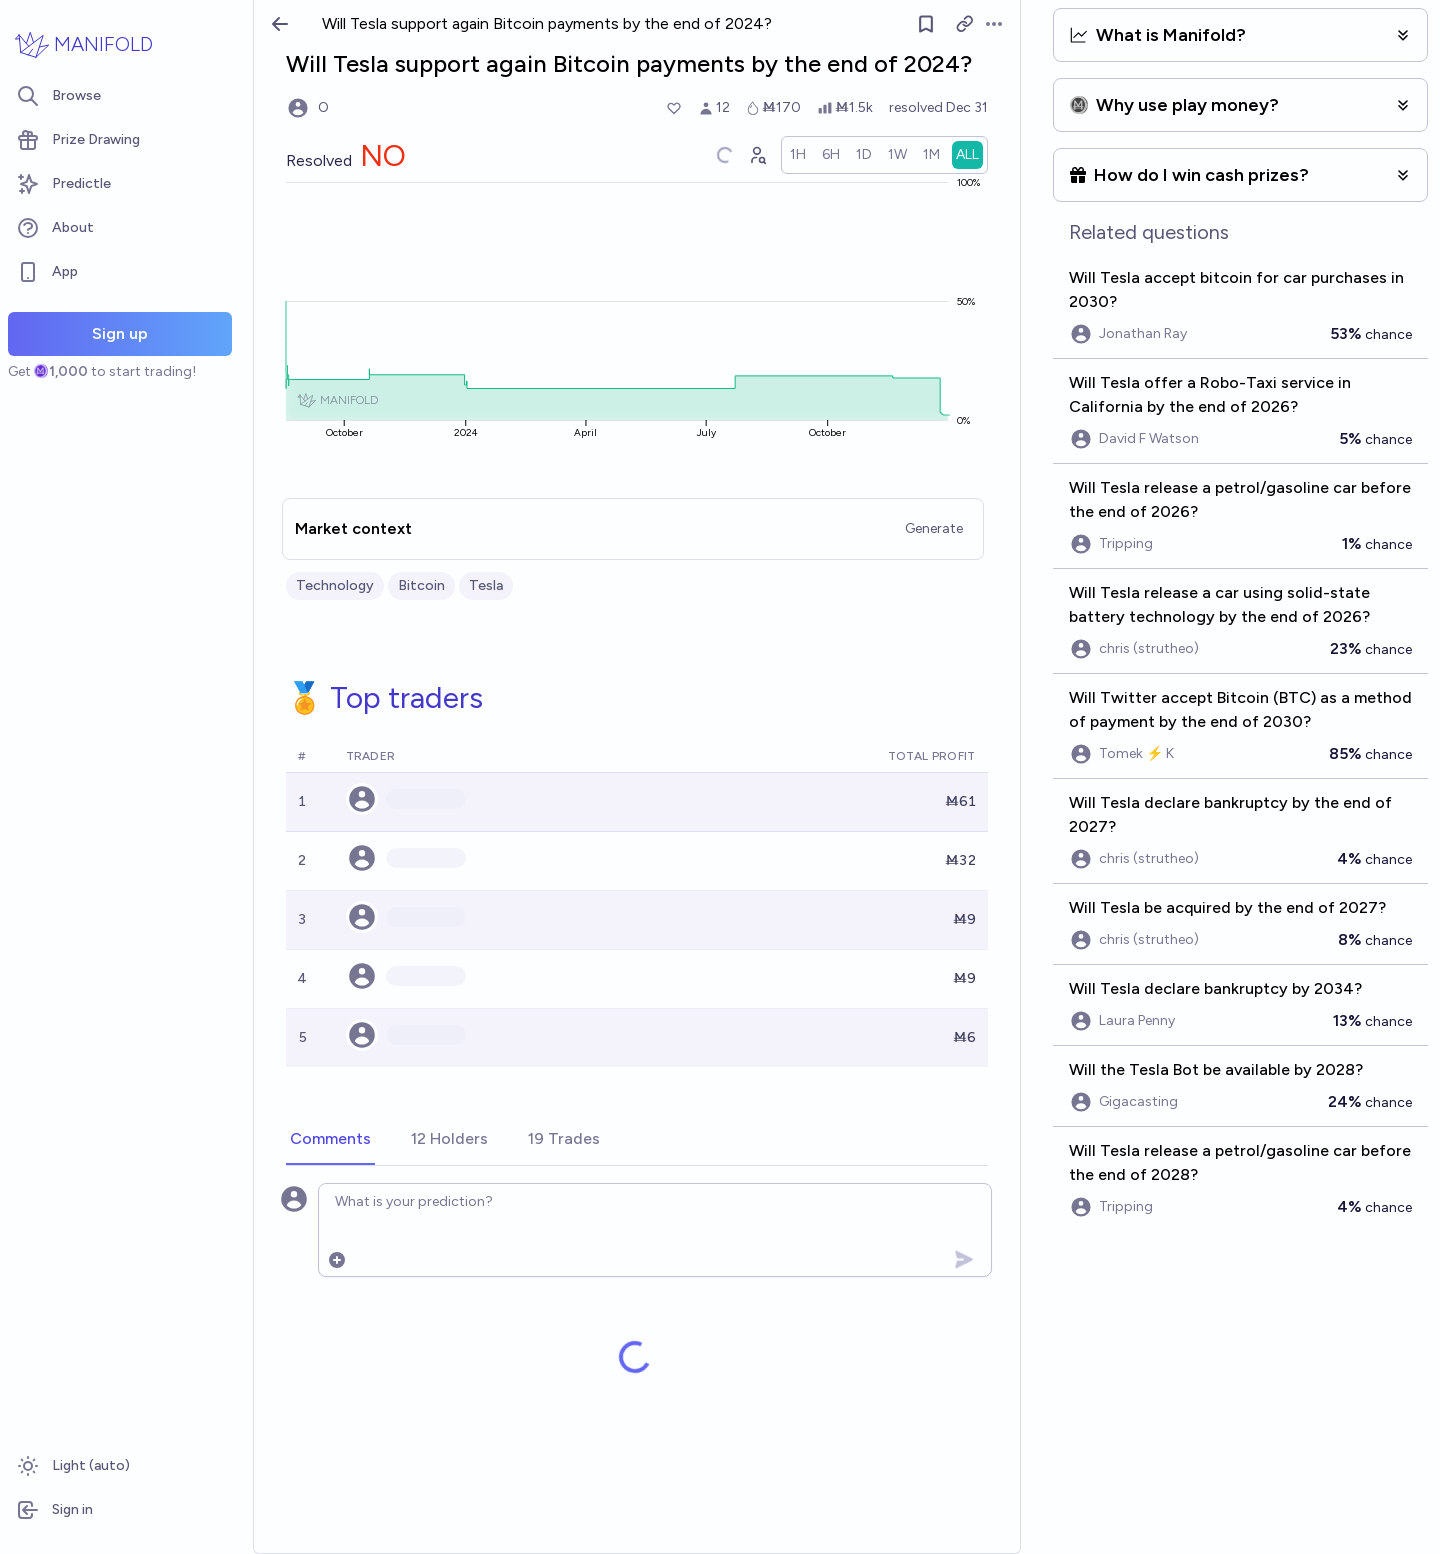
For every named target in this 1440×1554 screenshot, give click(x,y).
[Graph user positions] (757, 155)
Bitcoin (421, 585)
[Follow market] (926, 24)
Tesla (486, 585)
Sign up (120, 333)
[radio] (798, 155)
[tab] (330, 1140)
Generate (934, 528)
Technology (335, 585)
